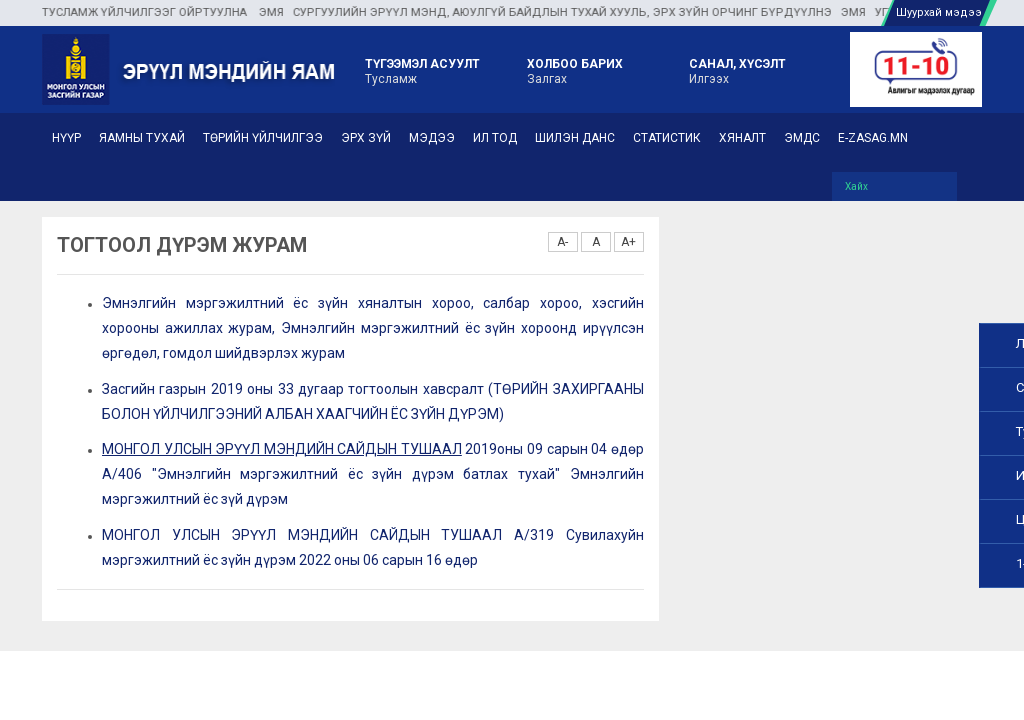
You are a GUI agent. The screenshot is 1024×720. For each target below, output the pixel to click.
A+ (628, 242)
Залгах (575, 70)
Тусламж (422, 70)
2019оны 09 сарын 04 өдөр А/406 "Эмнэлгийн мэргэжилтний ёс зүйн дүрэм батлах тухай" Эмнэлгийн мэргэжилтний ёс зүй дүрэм (373, 474)
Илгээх (737, 70)
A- (562, 242)
